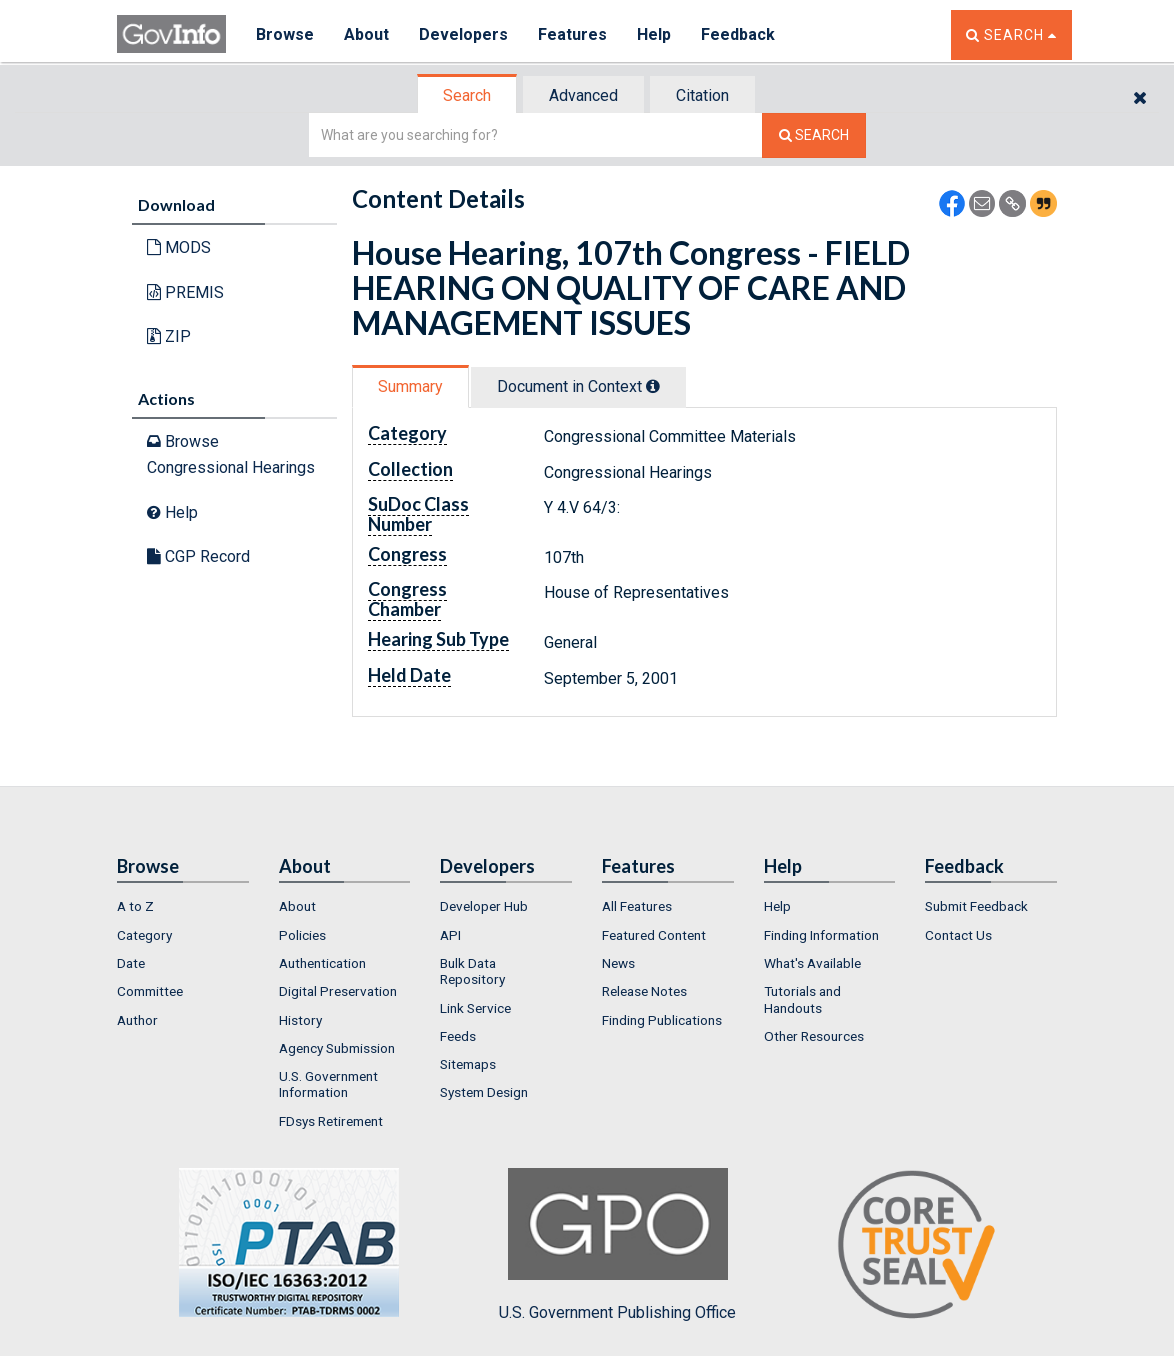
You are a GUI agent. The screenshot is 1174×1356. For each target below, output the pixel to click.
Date (131, 963)
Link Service (475, 1008)
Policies (302, 935)
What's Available (812, 963)
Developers (463, 34)
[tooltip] (653, 386)
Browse (285, 34)
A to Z (135, 906)
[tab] (468, 95)
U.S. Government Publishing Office (617, 1245)
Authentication (322, 963)
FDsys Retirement (331, 1121)
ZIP (169, 336)
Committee (150, 991)
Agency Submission (337, 1048)
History (300, 1020)
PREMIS (185, 292)
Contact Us (958, 935)
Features (572, 34)
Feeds (458, 1036)
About (366, 34)
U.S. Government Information (328, 1084)
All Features (637, 906)
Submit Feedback (976, 906)
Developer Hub (484, 906)
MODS (179, 247)
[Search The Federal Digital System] (814, 135)
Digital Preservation (338, 991)
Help (654, 34)
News (618, 963)
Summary (410, 386)
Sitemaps (468, 1064)
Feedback (738, 34)
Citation (702, 95)
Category (144, 935)
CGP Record (198, 556)
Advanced (583, 95)
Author (137, 1020)
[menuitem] (183, 906)
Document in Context (578, 386)
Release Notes (644, 991)
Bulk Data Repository (472, 971)
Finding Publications (662, 1020)
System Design (484, 1092)
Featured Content (654, 935)
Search (467, 95)
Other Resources (814, 1036)
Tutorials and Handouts (802, 999)
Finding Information (821, 935)
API (450, 935)
